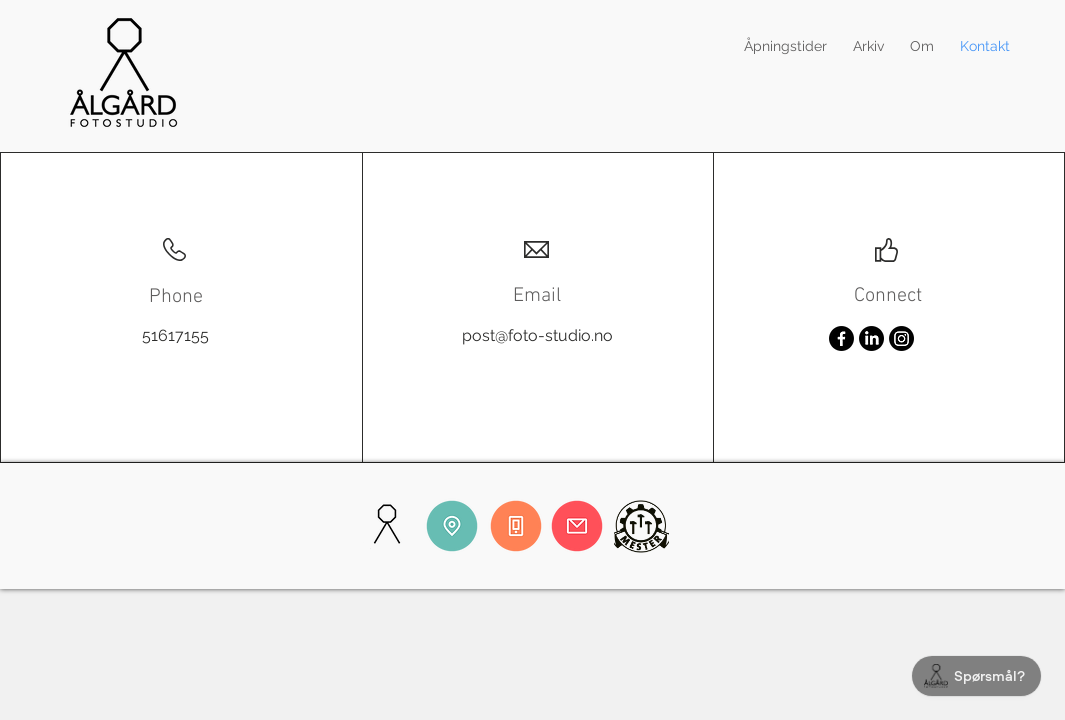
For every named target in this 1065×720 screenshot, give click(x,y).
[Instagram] (901, 338)
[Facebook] (841, 338)
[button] (868, 46)
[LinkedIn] (871, 338)
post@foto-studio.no (537, 335)
